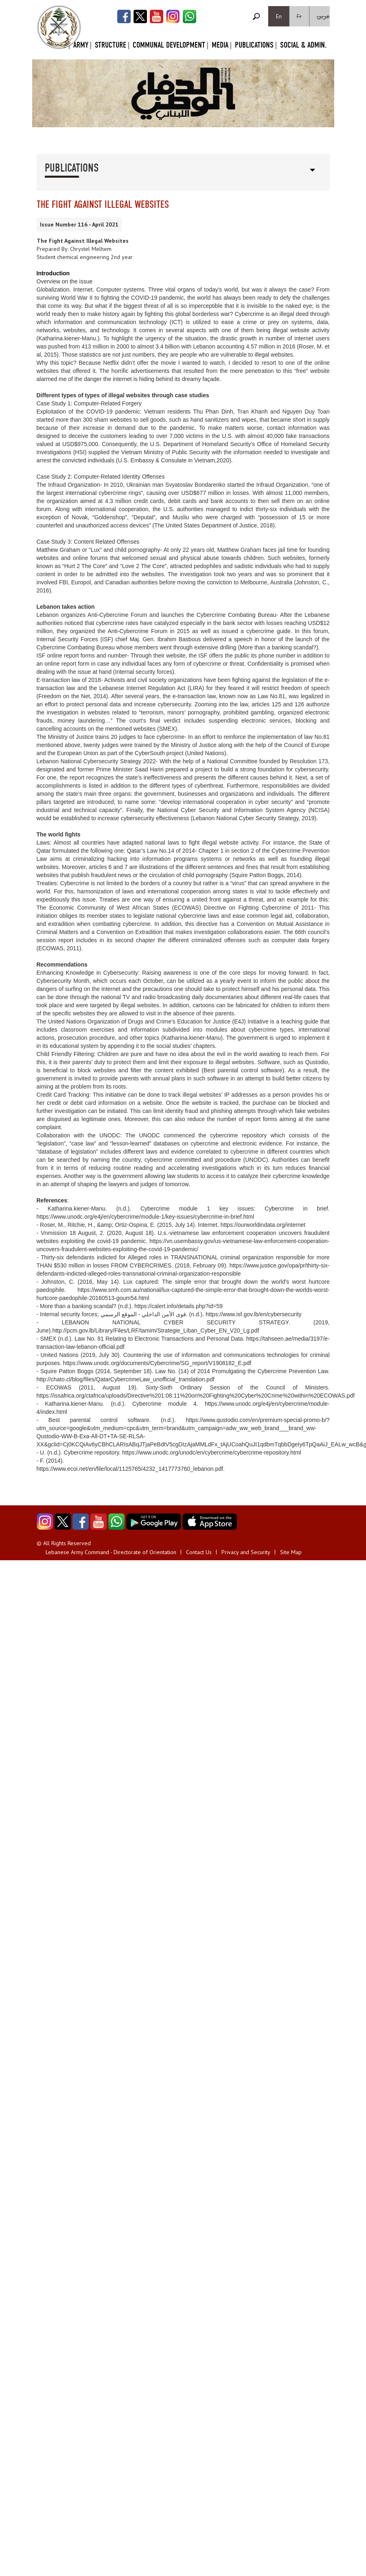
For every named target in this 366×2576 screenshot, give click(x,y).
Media (220, 45)
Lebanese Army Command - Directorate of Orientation (111, 1552)
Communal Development (169, 45)
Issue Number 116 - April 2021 (79, 224)
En (279, 16)
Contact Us (199, 1552)
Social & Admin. (303, 45)
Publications (254, 45)
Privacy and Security (245, 1552)
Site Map (291, 1552)
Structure (110, 45)
